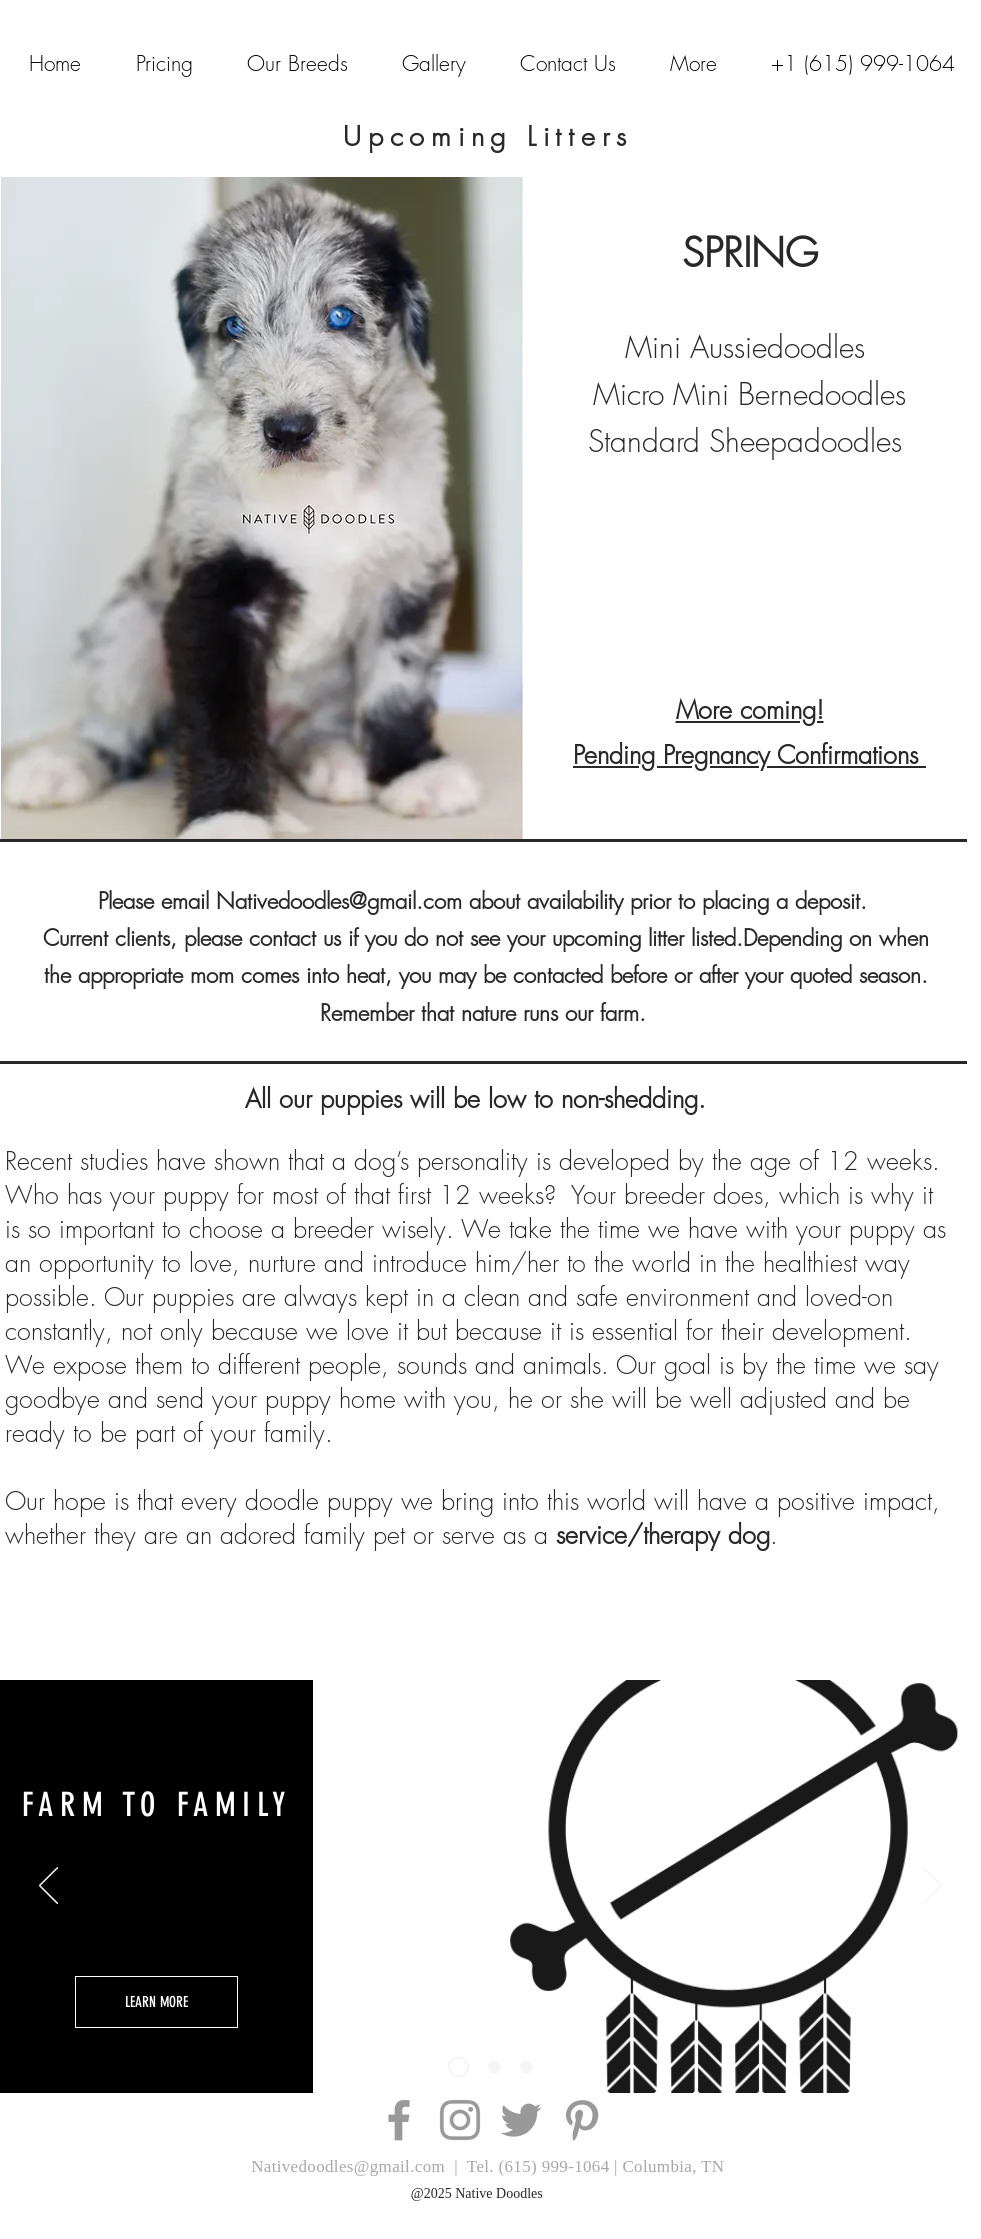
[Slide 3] (458, 2067)
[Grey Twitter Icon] (521, 2120)
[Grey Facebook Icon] (399, 2120)
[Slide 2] (494, 2067)
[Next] (932, 1887)
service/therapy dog (663, 1535)
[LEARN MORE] (156, 2002)
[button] (693, 63)
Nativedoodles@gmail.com (339, 901)
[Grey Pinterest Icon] (582, 2120)
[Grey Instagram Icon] (460, 2120)
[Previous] (48, 1887)
